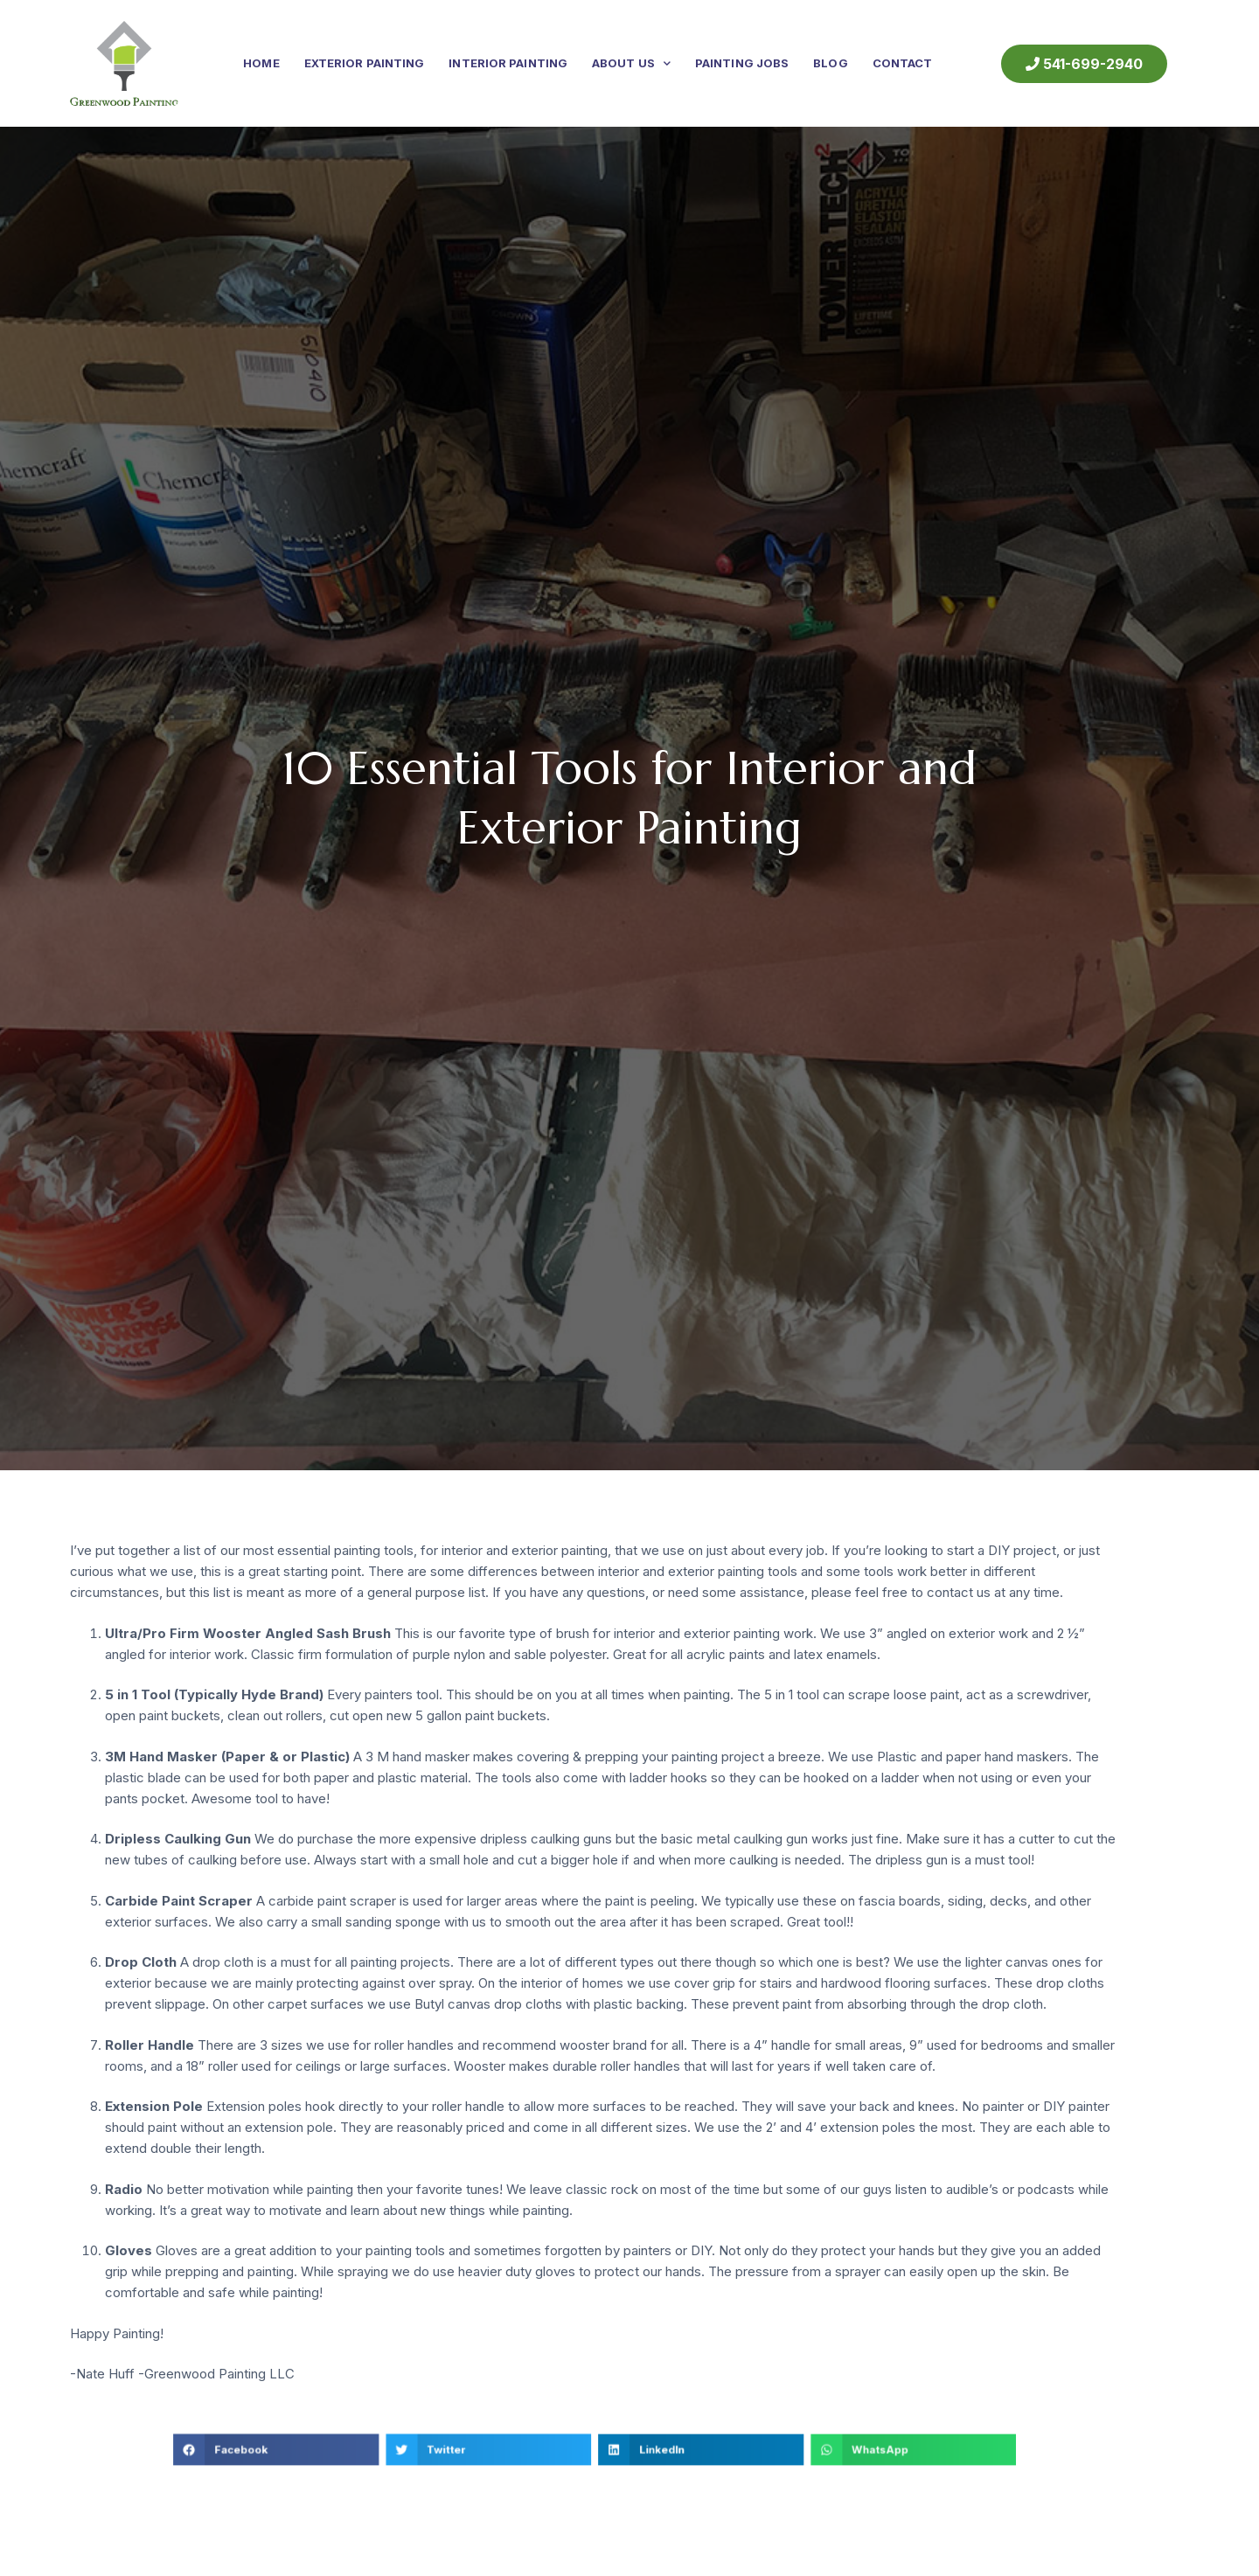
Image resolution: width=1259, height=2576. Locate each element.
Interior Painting (508, 63)
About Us (631, 63)
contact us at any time (993, 1592)
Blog (830, 63)
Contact (903, 63)
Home (261, 63)
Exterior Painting (364, 63)
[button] (384, 2445)
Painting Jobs (742, 63)
